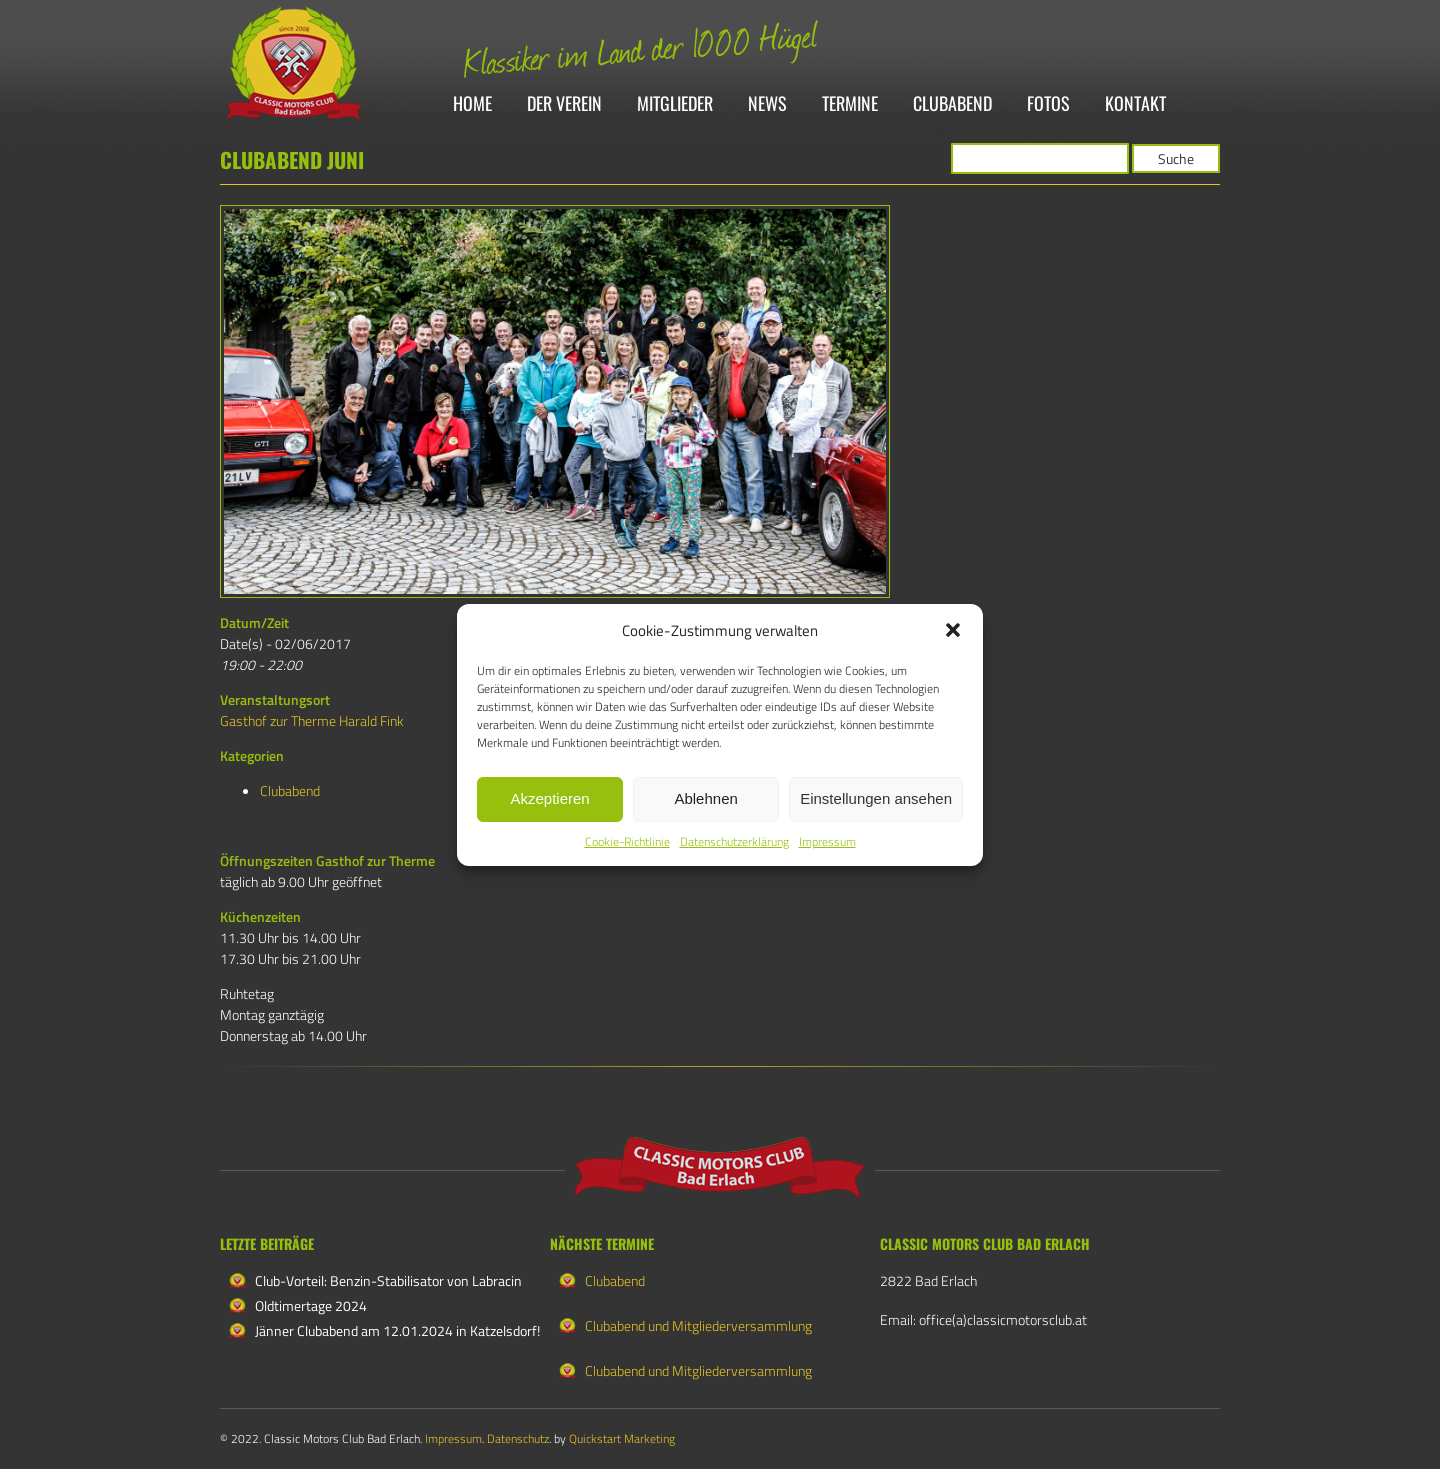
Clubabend (952, 104)
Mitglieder (675, 104)
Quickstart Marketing (622, 1438)
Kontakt (1135, 104)
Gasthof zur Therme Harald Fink (312, 720)
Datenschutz (518, 1438)
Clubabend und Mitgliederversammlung (698, 1325)
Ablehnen (705, 798)
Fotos (1048, 104)
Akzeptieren (549, 798)
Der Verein (564, 104)
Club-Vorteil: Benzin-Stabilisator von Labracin (388, 1280)
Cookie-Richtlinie (627, 841)
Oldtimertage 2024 (311, 1305)
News (767, 104)
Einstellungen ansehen (876, 798)
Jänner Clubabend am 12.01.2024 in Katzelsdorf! (397, 1330)
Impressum (827, 841)
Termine (850, 104)
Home (472, 104)
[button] (953, 630)
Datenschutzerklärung (734, 841)
